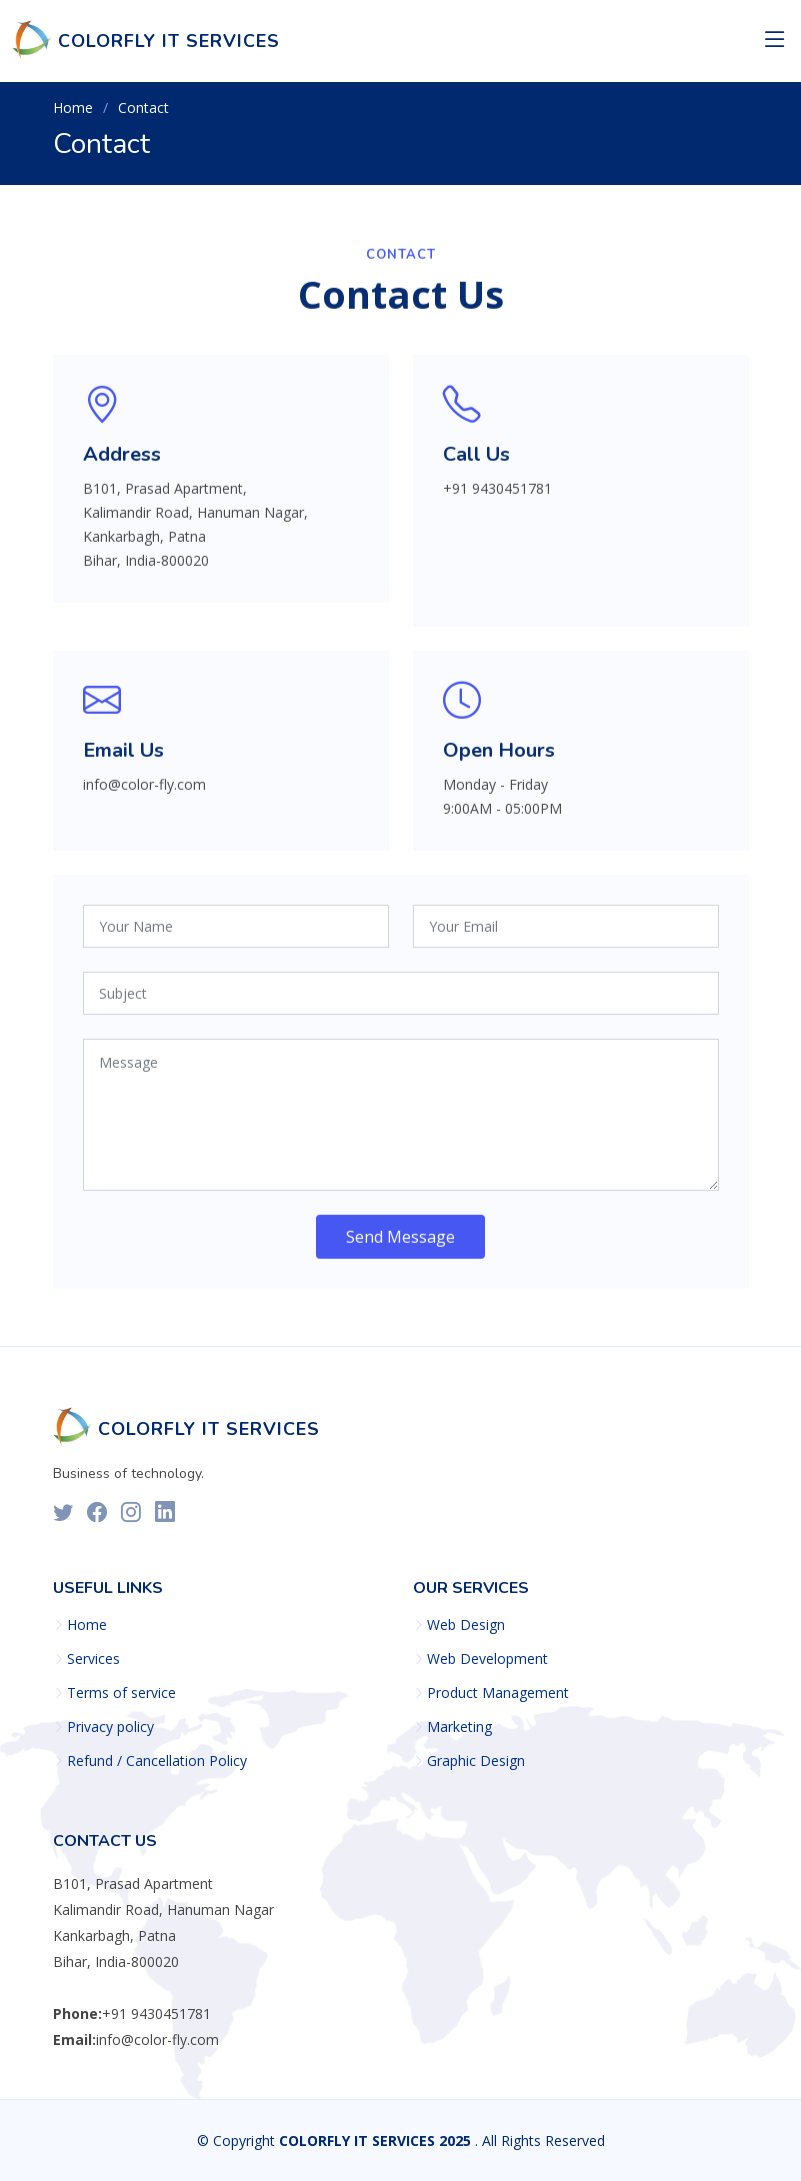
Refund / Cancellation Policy (157, 1761)
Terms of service (121, 1693)
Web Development (487, 1659)
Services (93, 1659)
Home (73, 107)
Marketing (459, 1727)
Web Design (466, 1625)
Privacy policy (110, 1727)
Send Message (400, 1245)
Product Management (498, 1693)
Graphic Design (476, 1761)
